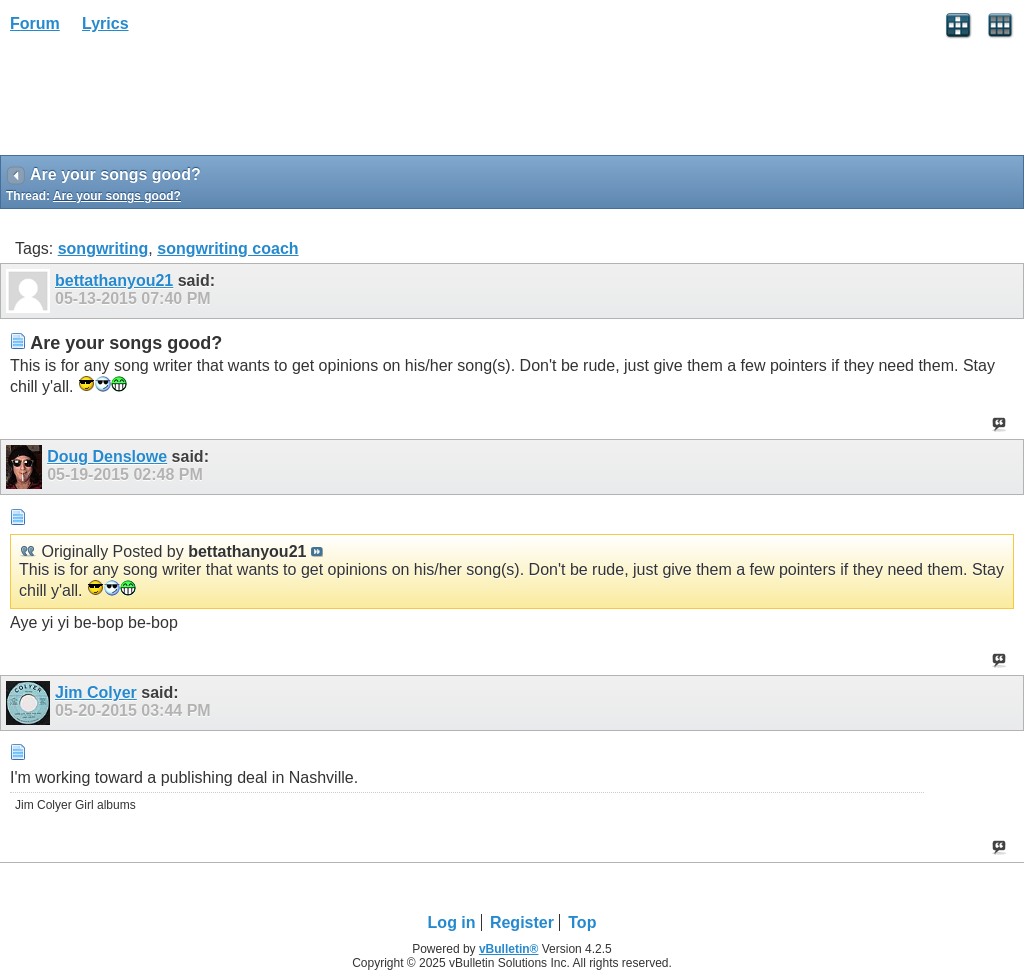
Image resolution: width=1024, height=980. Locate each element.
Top (582, 922)
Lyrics (105, 23)
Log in (452, 922)
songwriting (103, 248)
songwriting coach (227, 248)
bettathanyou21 (114, 280)
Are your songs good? (117, 196)
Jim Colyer (96, 692)
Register (522, 922)
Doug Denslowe (107, 456)
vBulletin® (509, 949)
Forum (35, 23)
